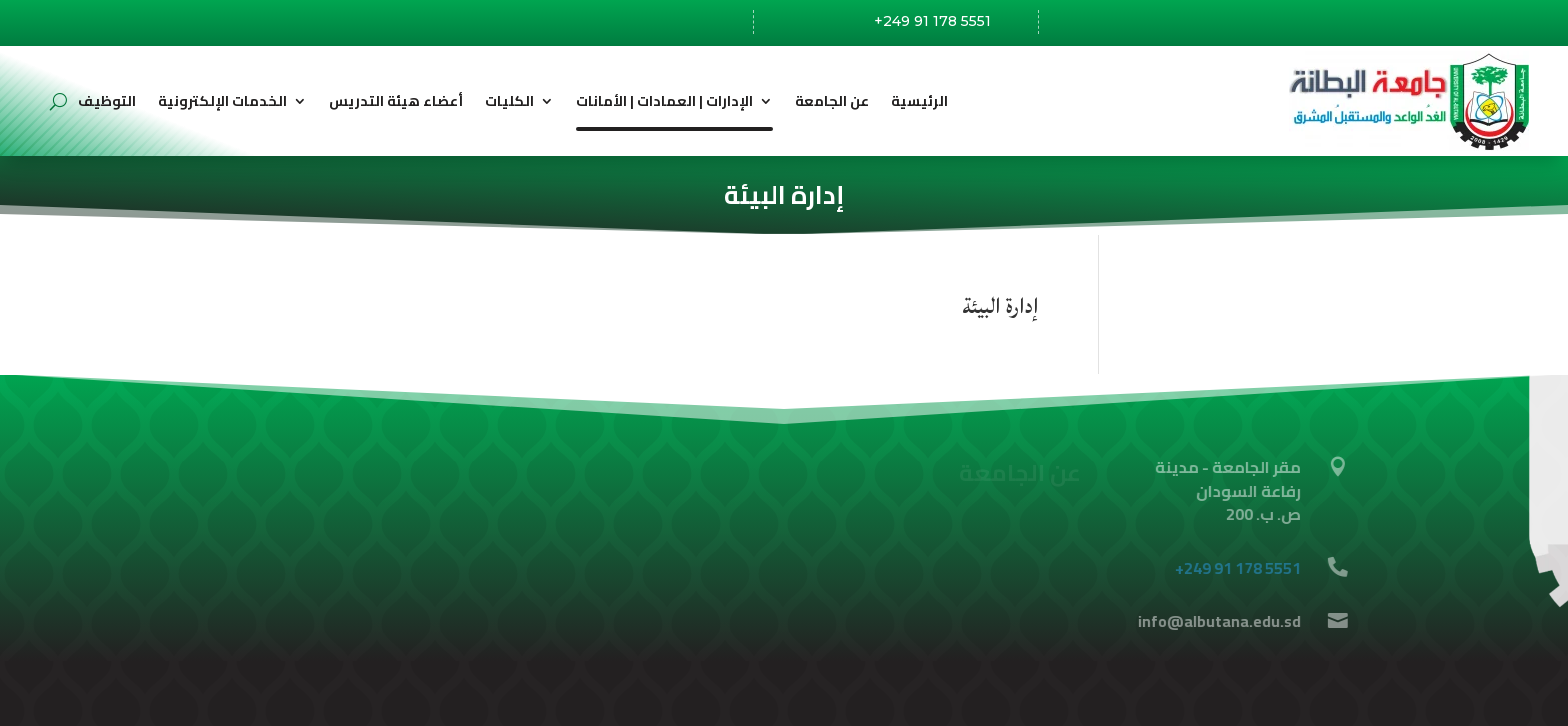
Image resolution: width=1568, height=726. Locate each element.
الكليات (509, 101)
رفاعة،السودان (657, 24)
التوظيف (107, 101)
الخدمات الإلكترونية (222, 101)
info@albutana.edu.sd (1197, 22)
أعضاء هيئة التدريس (396, 101)
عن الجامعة (832, 101)
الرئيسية (919, 101)
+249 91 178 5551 (932, 21)
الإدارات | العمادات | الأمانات (664, 101)
